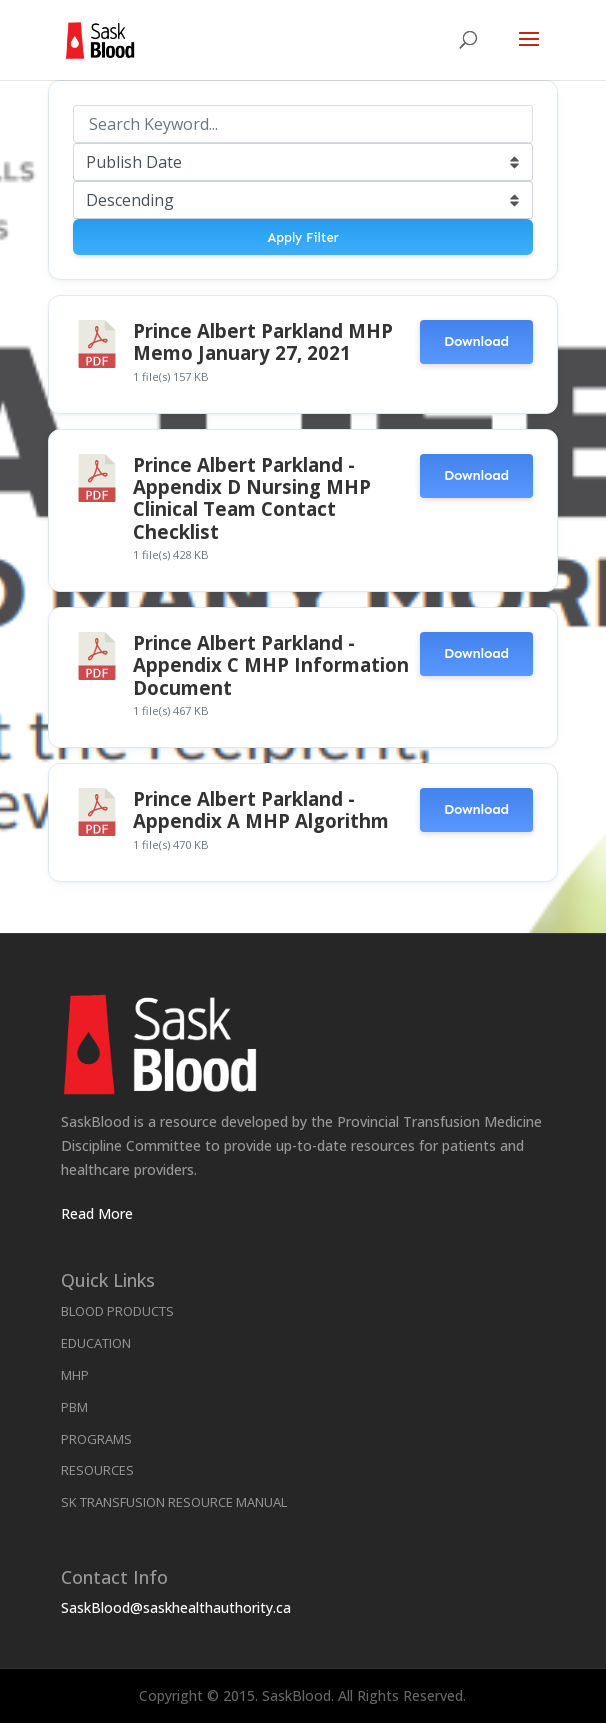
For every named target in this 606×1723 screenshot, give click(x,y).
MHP (75, 1375)
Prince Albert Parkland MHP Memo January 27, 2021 (263, 341)
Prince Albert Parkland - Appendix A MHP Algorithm (261, 809)
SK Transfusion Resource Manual (174, 1502)
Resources (97, 1470)
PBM (74, 1407)
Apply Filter (302, 237)
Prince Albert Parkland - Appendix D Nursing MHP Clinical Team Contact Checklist (252, 498)
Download (476, 341)
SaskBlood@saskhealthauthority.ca (176, 1607)
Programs (96, 1439)
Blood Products (117, 1311)
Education (96, 1343)
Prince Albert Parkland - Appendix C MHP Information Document (271, 665)
